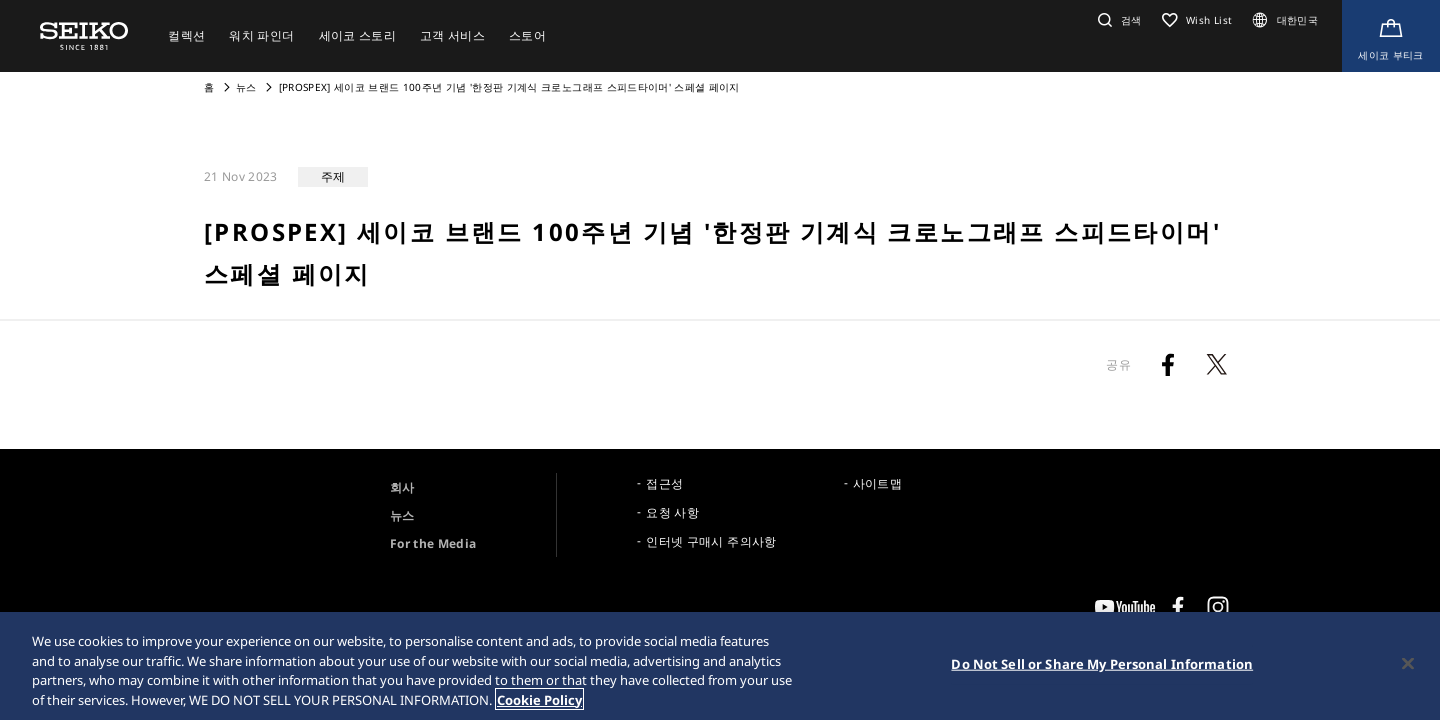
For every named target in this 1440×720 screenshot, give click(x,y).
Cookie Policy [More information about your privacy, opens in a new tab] (539, 702)
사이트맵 (877, 483)
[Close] (1408, 666)
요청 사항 (672, 512)
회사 (402, 487)
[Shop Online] (1391, 36)
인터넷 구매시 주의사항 (711, 541)
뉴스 (246, 87)
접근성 (664, 483)
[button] (1117, 20)
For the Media (433, 543)
